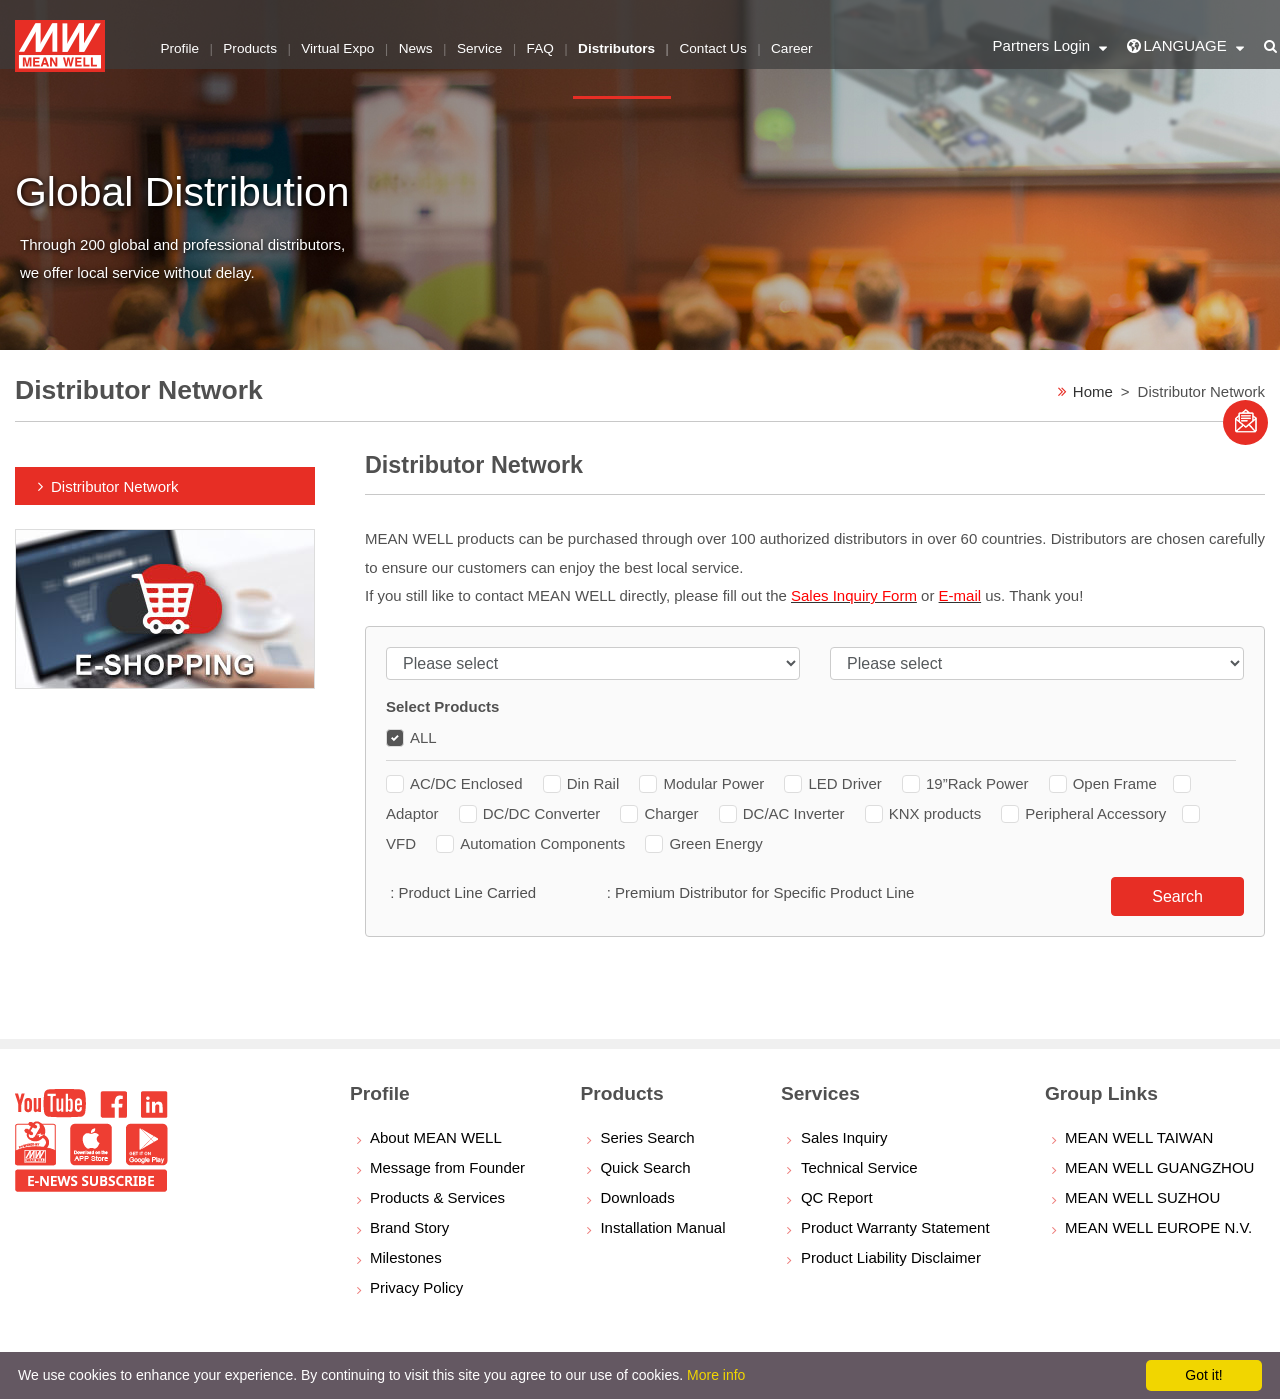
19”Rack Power (967, 783)
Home (1093, 391)
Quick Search (645, 1167)
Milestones (406, 1257)
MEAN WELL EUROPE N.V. (1158, 1227)
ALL (411, 737)
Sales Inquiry (844, 1137)
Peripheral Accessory (1083, 813)
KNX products (925, 813)
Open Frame (1103, 783)
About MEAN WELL (436, 1137)
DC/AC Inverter (784, 813)
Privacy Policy (416, 1287)
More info (716, 1375)
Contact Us (719, 44)
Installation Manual (662, 1227)
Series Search (647, 1137)
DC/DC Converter (532, 813)
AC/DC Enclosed (456, 783)
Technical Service (859, 1167)
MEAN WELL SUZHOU (1142, 1197)
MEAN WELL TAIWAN (1139, 1137)
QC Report (837, 1197)
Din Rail (583, 783)
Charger (661, 813)
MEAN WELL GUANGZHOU (1159, 1167)
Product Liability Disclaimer (891, 1257)
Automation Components (532, 843)
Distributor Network (115, 486)
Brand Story (409, 1227)
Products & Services (437, 1197)
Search (1177, 896)
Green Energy (703, 843)
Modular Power (703, 783)
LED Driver (835, 783)
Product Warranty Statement (895, 1227)
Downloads (637, 1197)
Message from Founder (447, 1167)
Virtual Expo (340, 44)
